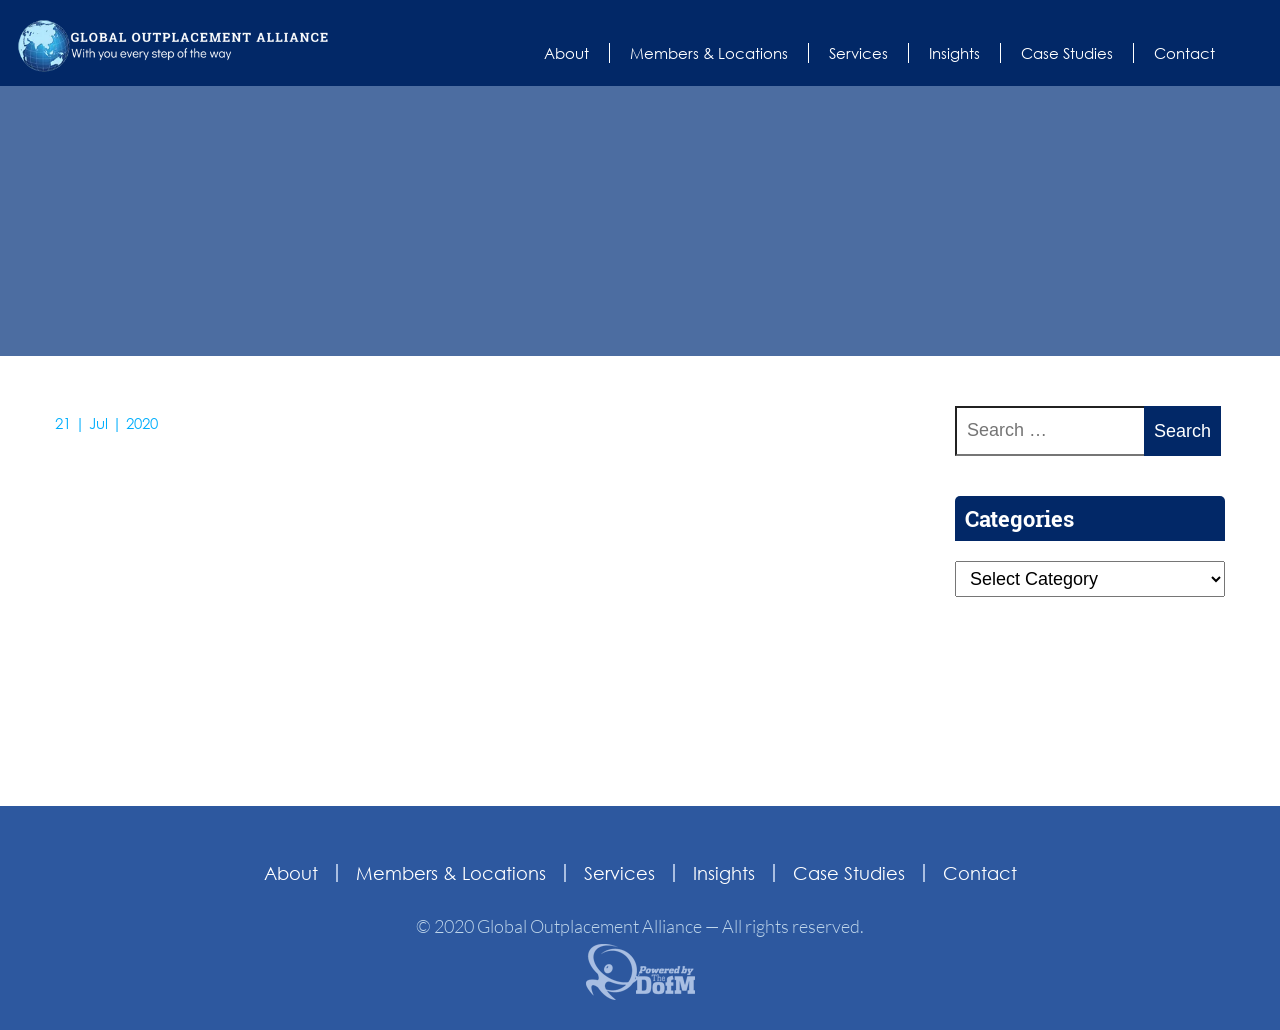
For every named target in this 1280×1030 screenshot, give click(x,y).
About (566, 53)
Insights (954, 53)
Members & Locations (709, 53)
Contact (1184, 53)
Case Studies (1067, 53)
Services (858, 53)
